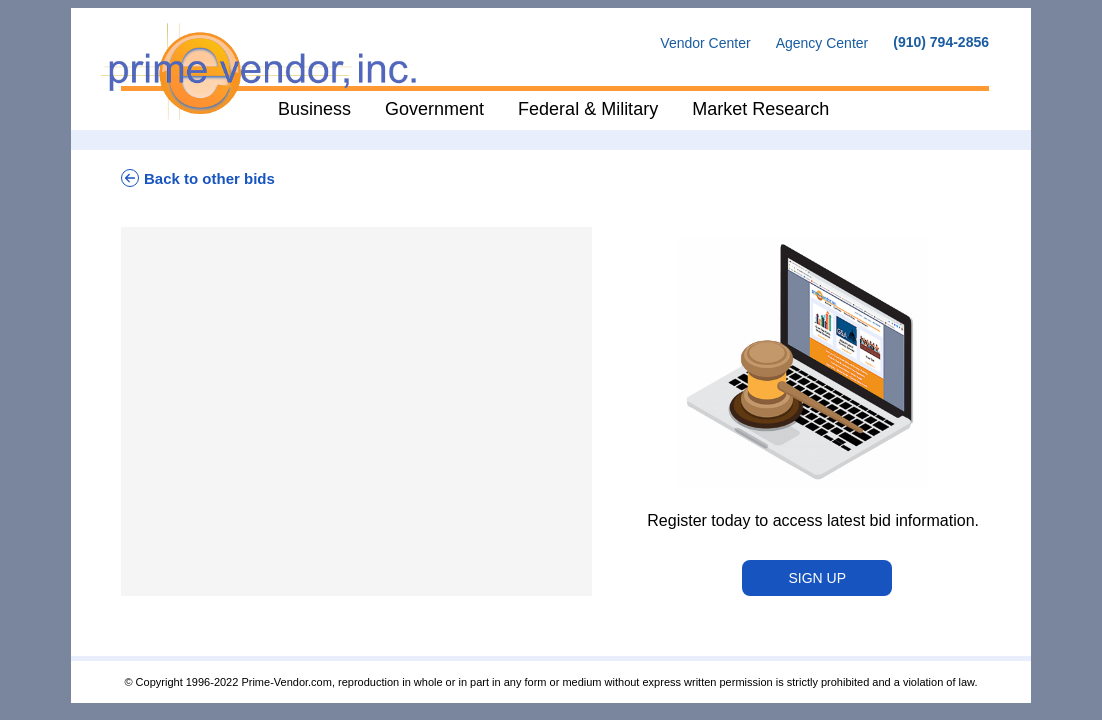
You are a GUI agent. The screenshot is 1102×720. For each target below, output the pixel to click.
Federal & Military (588, 109)
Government (434, 109)
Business (314, 109)
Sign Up (817, 578)
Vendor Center (705, 43)
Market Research (760, 109)
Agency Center (822, 43)
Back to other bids (198, 178)
